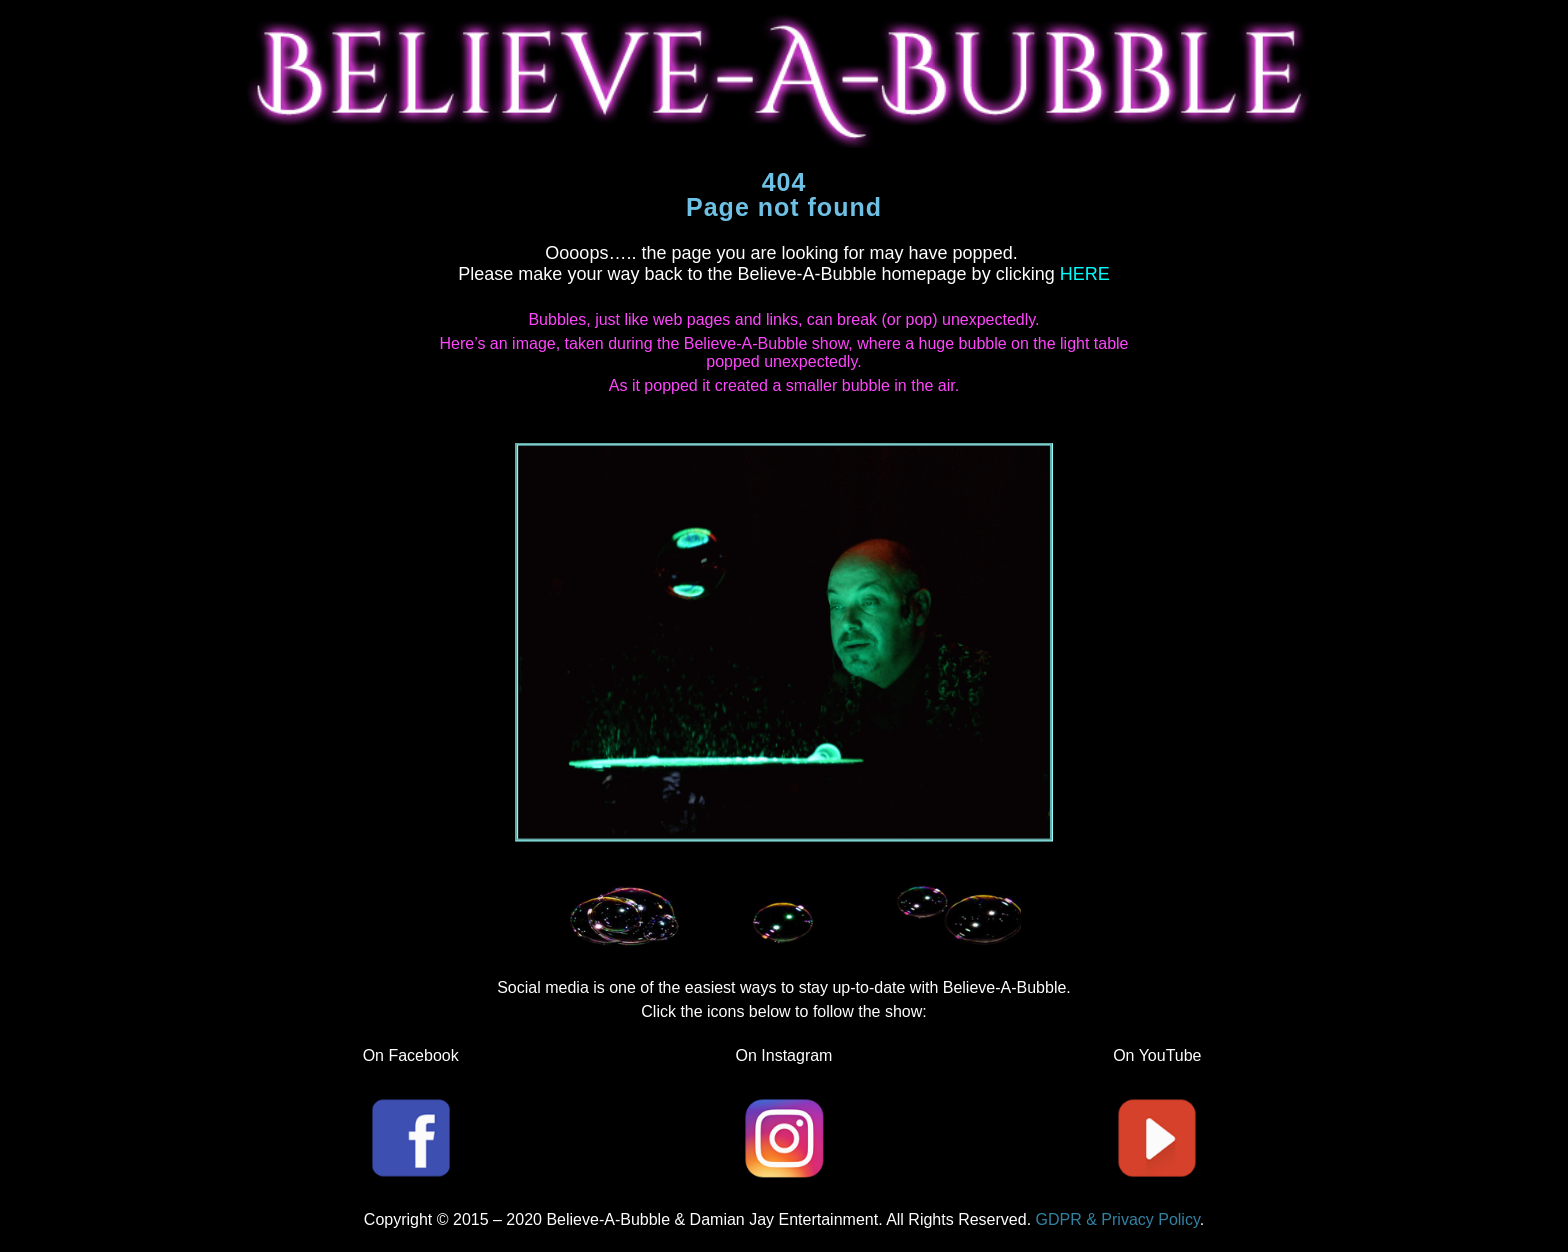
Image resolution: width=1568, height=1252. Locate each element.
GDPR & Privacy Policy (1118, 1219)
